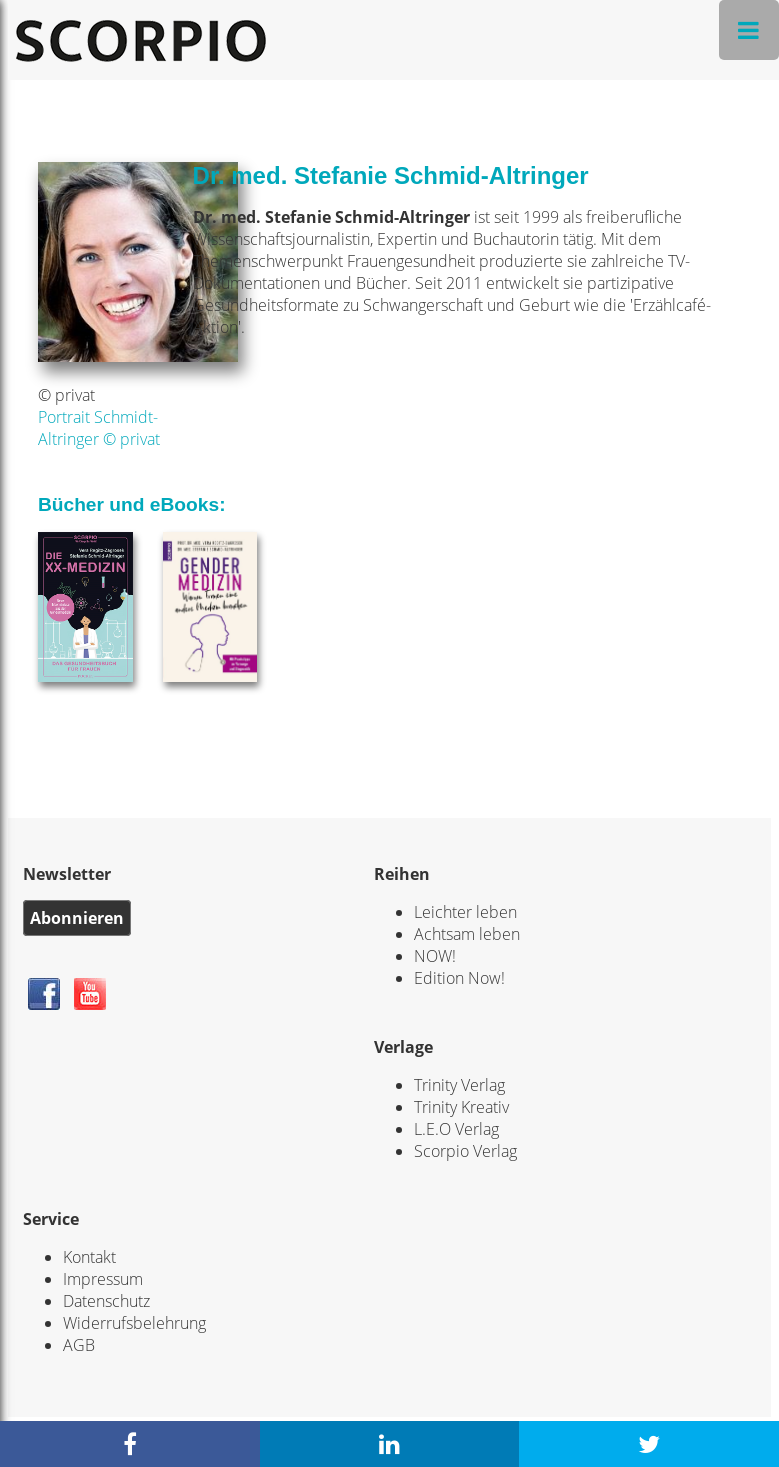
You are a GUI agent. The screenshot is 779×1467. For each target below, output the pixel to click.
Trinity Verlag (459, 1085)
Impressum (103, 1279)
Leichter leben (465, 912)
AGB (79, 1345)
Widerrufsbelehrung (134, 1323)
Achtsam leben (467, 934)
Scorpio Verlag (465, 1151)
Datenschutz (106, 1301)
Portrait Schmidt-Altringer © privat (99, 428)
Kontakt (89, 1257)
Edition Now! (459, 978)
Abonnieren (77, 918)
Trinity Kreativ (461, 1107)
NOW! (435, 956)
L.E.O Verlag (456, 1129)
